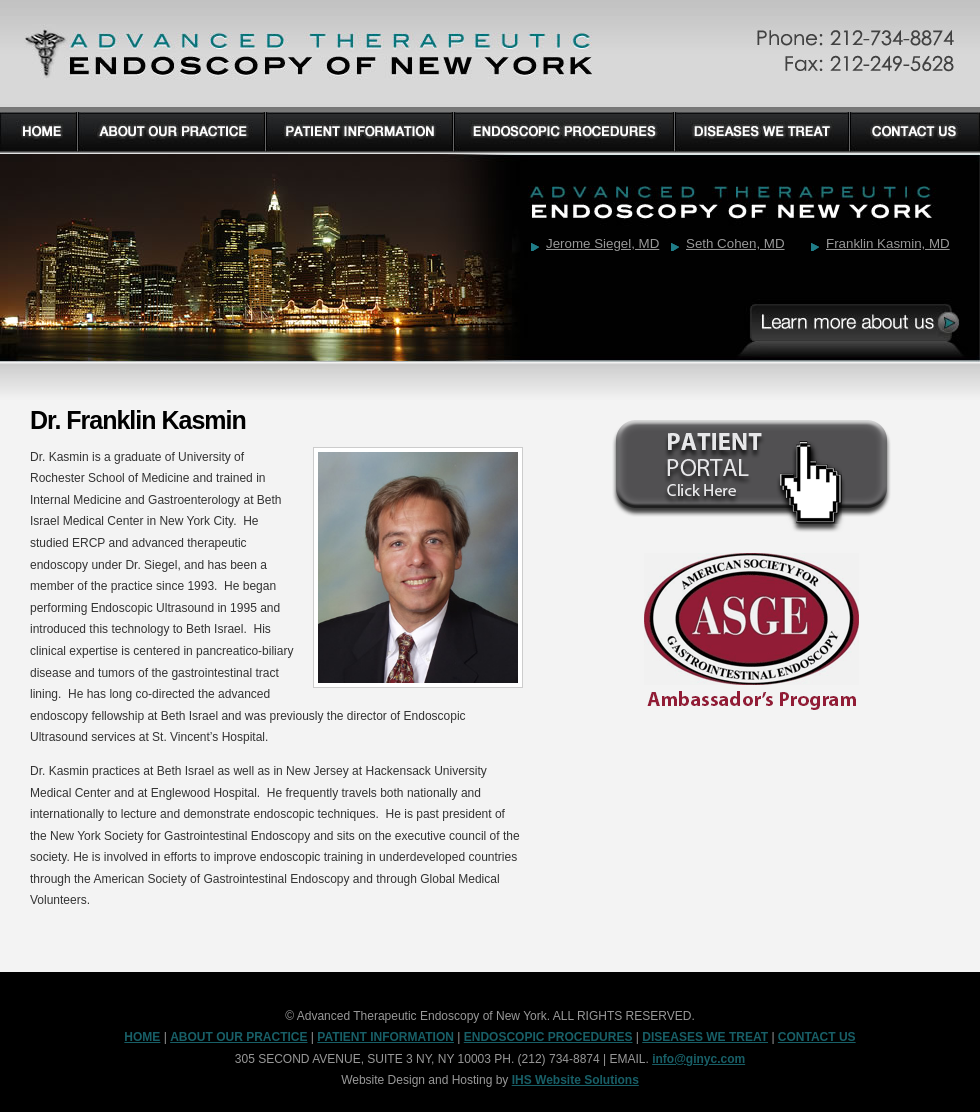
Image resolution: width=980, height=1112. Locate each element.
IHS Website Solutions (575, 1080)
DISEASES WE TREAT (705, 1037)
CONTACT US (817, 1037)
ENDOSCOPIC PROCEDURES (548, 1037)
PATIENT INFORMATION (385, 1037)
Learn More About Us (860, 325)
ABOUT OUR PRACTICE (238, 1037)
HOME (142, 1037)
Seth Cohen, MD (735, 243)
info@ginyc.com (698, 1059)
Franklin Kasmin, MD (888, 243)
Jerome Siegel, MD (602, 243)
